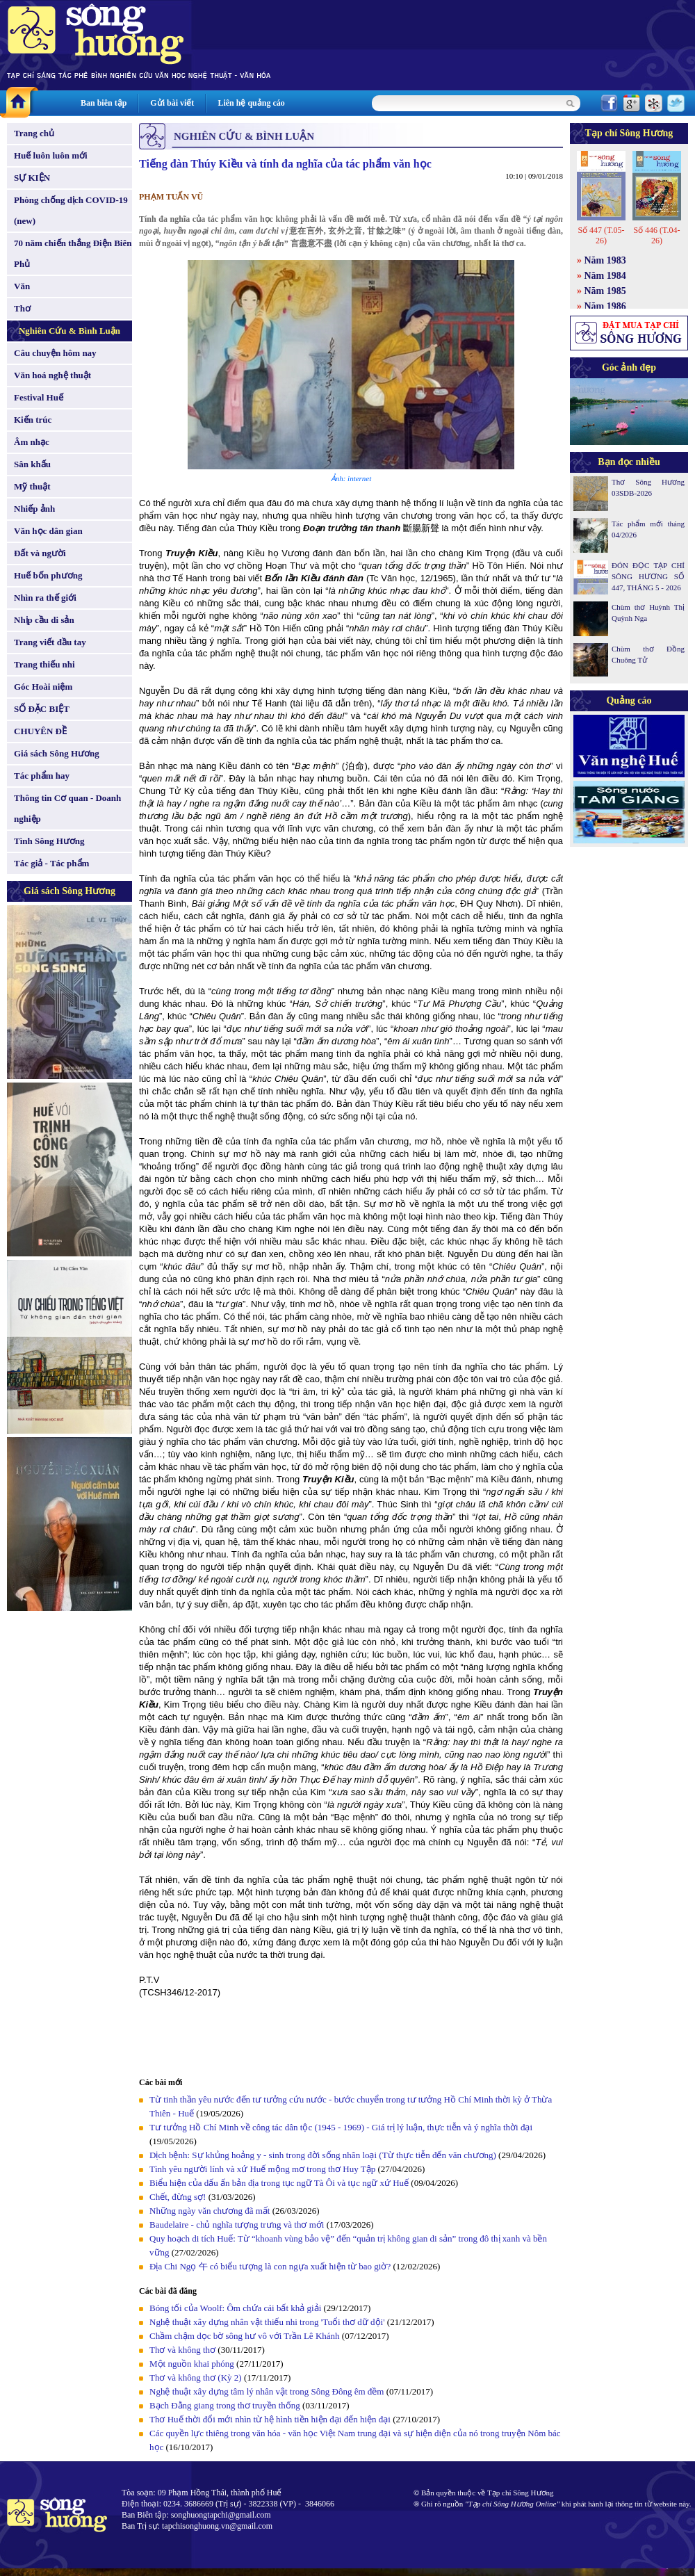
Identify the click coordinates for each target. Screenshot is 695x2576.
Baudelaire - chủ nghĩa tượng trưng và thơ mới (236, 2224)
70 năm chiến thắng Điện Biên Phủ (72, 253)
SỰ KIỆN (32, 177)
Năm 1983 (605, 260)
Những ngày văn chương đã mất (209, 2210)
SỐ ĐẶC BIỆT (42, 709)
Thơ (22, 308)
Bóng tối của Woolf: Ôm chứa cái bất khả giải (235, 2308)
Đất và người (40, 553)
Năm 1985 (605, 291)
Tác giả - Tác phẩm (51, 863)
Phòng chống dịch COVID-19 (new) (71, 210)
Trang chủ (34, 133)
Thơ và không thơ (182, 2349)
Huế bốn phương (48, 575)
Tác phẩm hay (42, 775)
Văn (22, 286)
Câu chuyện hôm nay (55, 353)
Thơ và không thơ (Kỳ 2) (195, 2377)
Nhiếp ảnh (34, 508)
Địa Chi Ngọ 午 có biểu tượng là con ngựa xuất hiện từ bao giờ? (270, 2266)
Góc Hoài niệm (43, 686)
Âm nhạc (31, 442)
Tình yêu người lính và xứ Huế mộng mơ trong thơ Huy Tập (262, 2169)
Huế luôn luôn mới (51, 155)
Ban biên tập (103, 103)
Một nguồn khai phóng (191, 2363)
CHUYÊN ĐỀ (40, 731)
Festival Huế (38, 397)
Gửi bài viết (172, 103)
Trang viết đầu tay (50, 642)
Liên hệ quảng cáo (251, 103)
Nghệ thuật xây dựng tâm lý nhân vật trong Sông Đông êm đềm (266, 2391)
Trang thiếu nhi (44, 664)
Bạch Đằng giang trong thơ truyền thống (224, 2405)
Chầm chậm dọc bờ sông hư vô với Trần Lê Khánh (244, 2336)
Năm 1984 (605, 275)
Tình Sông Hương (49, 841)
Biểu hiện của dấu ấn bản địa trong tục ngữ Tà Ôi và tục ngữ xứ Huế (279, 2183)
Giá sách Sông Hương (56, 753)
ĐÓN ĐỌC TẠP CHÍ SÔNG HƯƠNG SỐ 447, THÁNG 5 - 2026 (648, 576)
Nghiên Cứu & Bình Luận (69, 330)
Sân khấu (32, 464)
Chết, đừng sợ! (177, 2197)
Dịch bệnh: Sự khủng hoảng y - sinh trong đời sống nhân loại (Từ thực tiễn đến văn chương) (322, 2155)
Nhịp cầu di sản (44, 620)
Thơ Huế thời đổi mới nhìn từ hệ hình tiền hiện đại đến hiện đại (270, 2419)
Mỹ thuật (32, 486)
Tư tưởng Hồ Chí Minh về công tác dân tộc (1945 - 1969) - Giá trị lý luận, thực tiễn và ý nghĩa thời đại (340, 2127)
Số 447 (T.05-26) (601, 235)
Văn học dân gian (48, 531)
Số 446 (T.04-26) (656, 235)
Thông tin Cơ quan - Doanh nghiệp (67, 808)
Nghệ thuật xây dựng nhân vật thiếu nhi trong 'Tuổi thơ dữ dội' (267, 2322)
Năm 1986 (605, 306)
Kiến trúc (32, 419)
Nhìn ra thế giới (45, 597)
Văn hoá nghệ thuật (52, 375)
